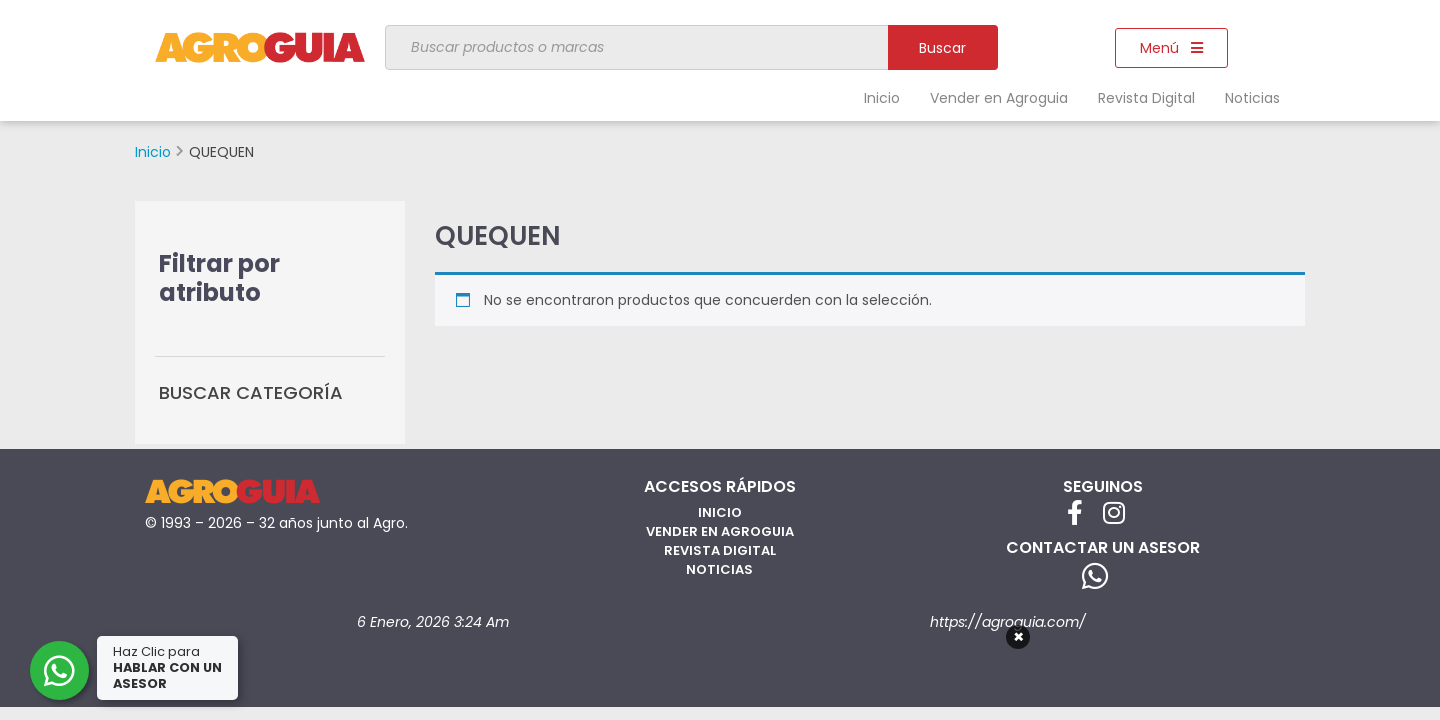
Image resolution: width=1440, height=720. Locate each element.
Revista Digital (1146, 98)
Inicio (882, 98)
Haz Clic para (169, 667)
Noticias (1252, 98)
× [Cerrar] (1018, 637)
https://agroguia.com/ (1008, 622)
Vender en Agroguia (999, 98)
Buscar (942, 48)
